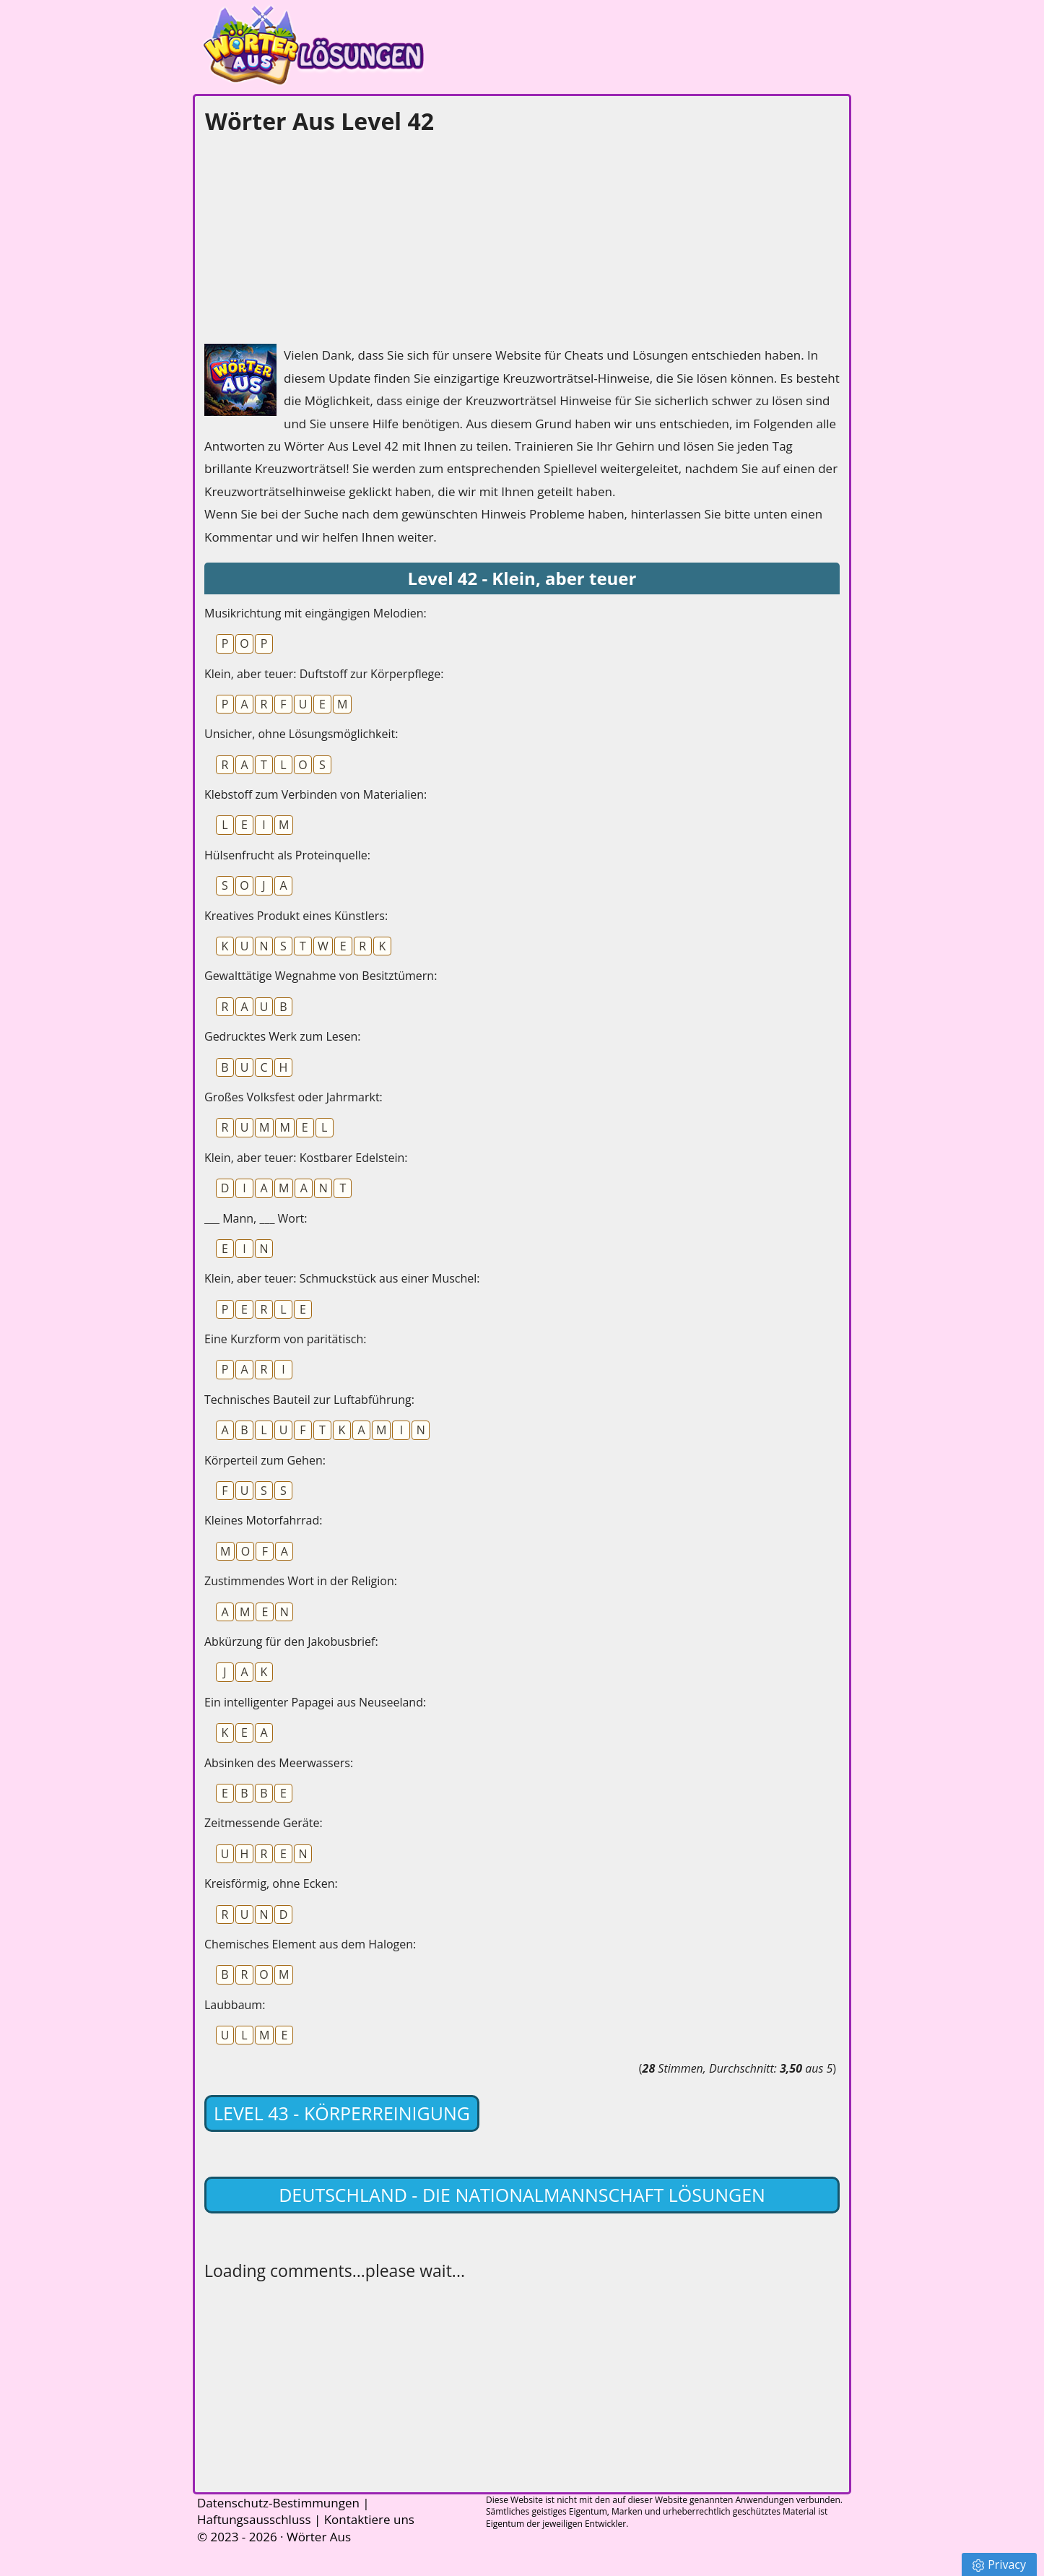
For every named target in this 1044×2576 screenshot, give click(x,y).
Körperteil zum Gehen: (265, 1460)
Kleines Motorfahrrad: (263, 1520)
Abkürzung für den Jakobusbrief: (291, 1641)
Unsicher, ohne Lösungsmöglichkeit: (301, 734)
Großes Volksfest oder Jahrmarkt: (293, 1097)
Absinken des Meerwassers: (278, 1763)
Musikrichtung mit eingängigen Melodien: (315, 613)
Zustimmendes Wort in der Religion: (300, 1581)
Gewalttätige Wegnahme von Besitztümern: (320, 976)
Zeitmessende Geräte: (263, 1823)
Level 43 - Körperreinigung (342, 2113)
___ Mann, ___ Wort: (255, 1218)
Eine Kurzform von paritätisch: (285, 1339)
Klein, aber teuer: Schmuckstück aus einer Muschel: (342, 1278)
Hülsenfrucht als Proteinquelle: (287, 855)
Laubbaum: (234, 2005)
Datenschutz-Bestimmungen (278, 2502)
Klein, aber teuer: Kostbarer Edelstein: (305, 1158)
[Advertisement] (312, 235)
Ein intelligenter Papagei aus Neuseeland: (315, 1702)
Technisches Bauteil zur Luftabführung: (309, 1400)
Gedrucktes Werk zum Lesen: (282, 1036)
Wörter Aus (319, 2536)
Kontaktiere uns (369, 2519)
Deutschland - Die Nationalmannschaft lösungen (522, 2194)
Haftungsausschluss (254, 2519)
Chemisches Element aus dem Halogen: (310, 1944)
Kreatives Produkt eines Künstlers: (296, 916)
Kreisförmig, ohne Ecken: (271, 1883)
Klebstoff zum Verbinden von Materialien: (315, 794)
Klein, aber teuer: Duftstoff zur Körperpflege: (323, 674)
